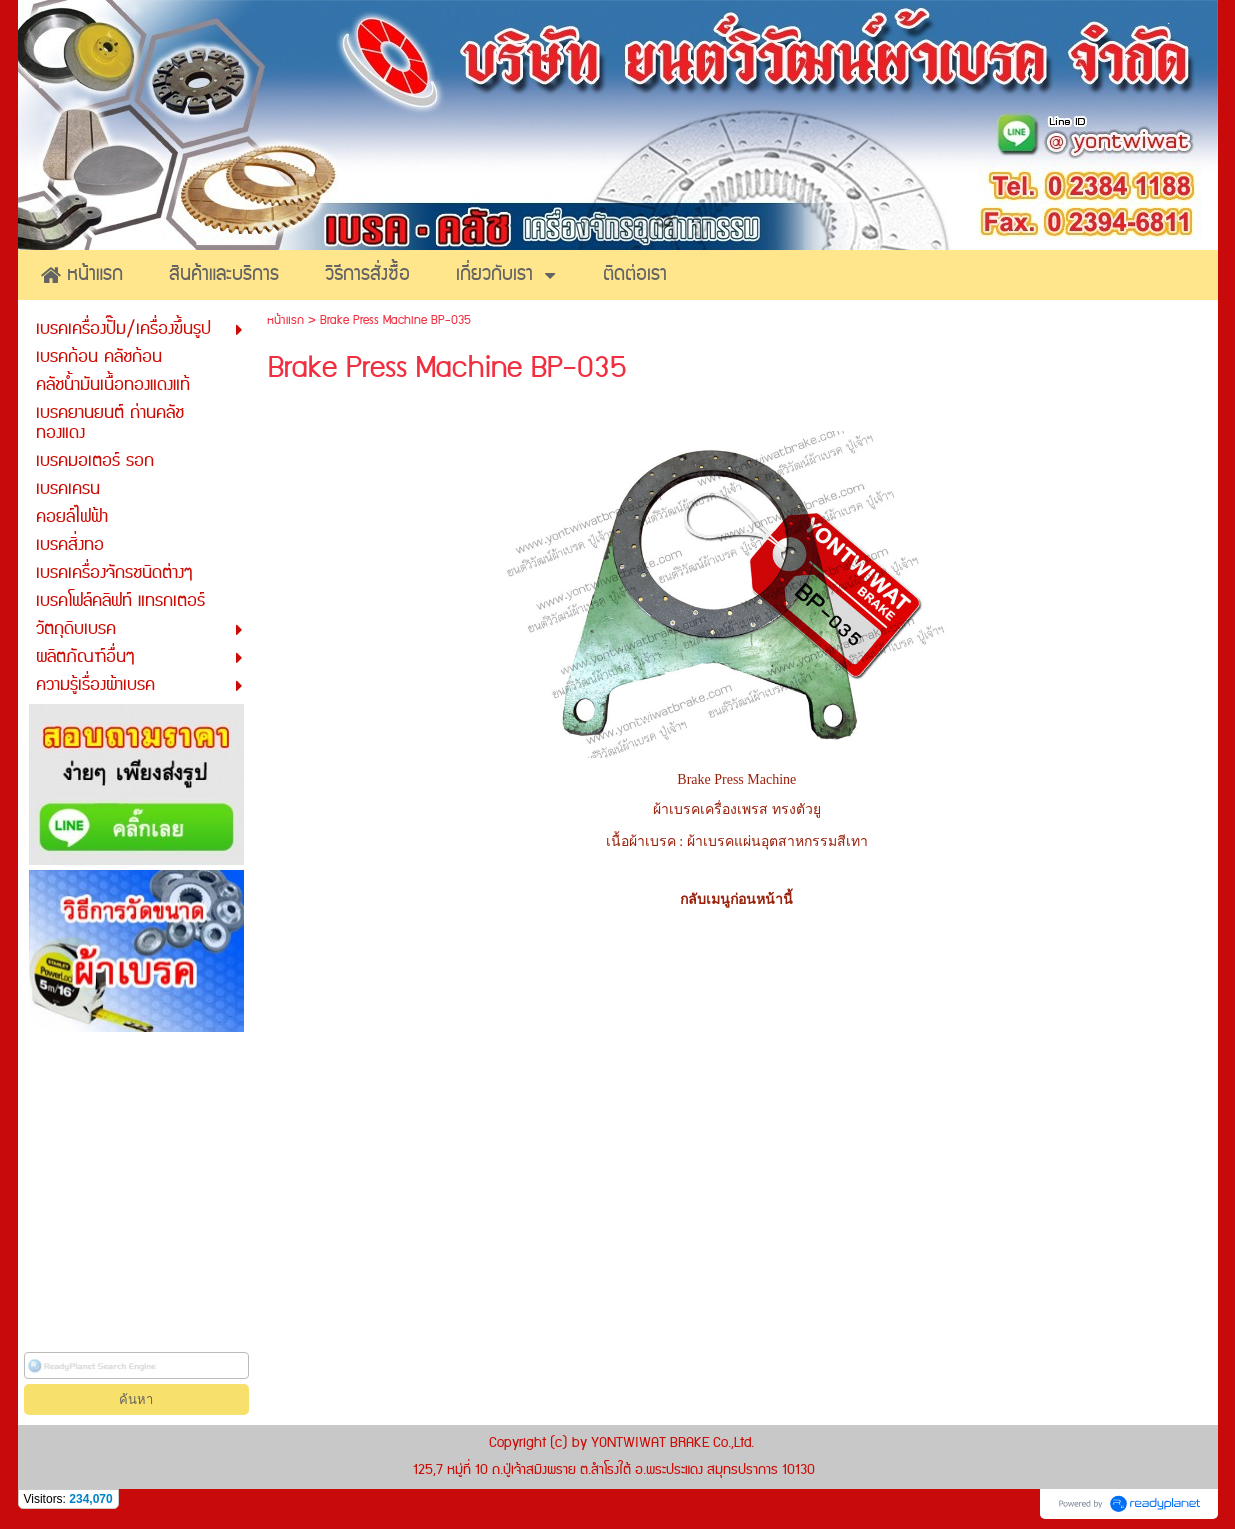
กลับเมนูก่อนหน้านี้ (736, 899)
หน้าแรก (285, 320)
